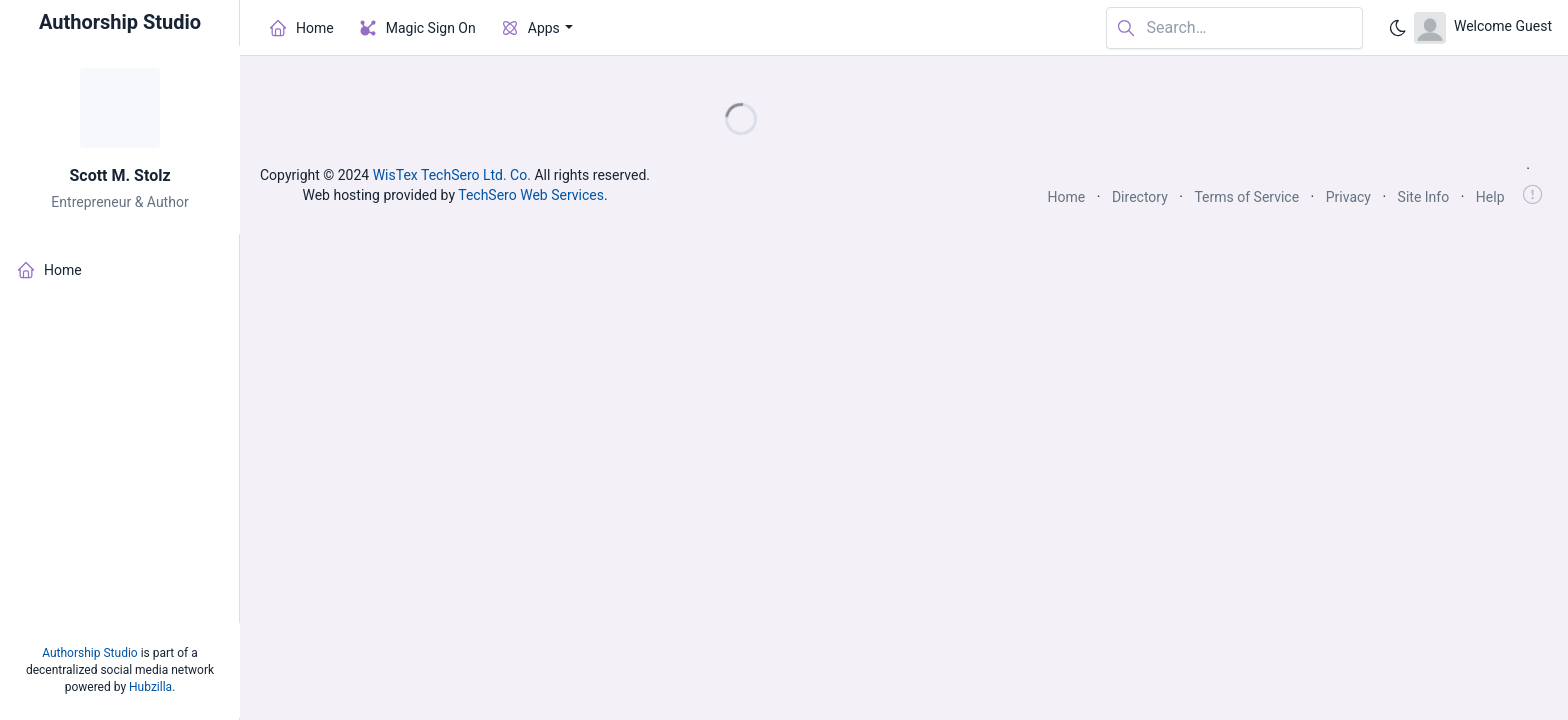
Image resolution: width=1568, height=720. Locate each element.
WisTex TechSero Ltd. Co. (452, 175)
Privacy (1348, 197)
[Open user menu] (1483, 28)
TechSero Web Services (531, 195)
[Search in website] (1234, 28)
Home (1067, 197)
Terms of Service (1246, 197)
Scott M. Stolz (119, 175)
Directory (1140, 197)
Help (1490, 197)
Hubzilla (150, 687)
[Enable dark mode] (1398, 28)
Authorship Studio (89, 653)
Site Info (1424, 197)
